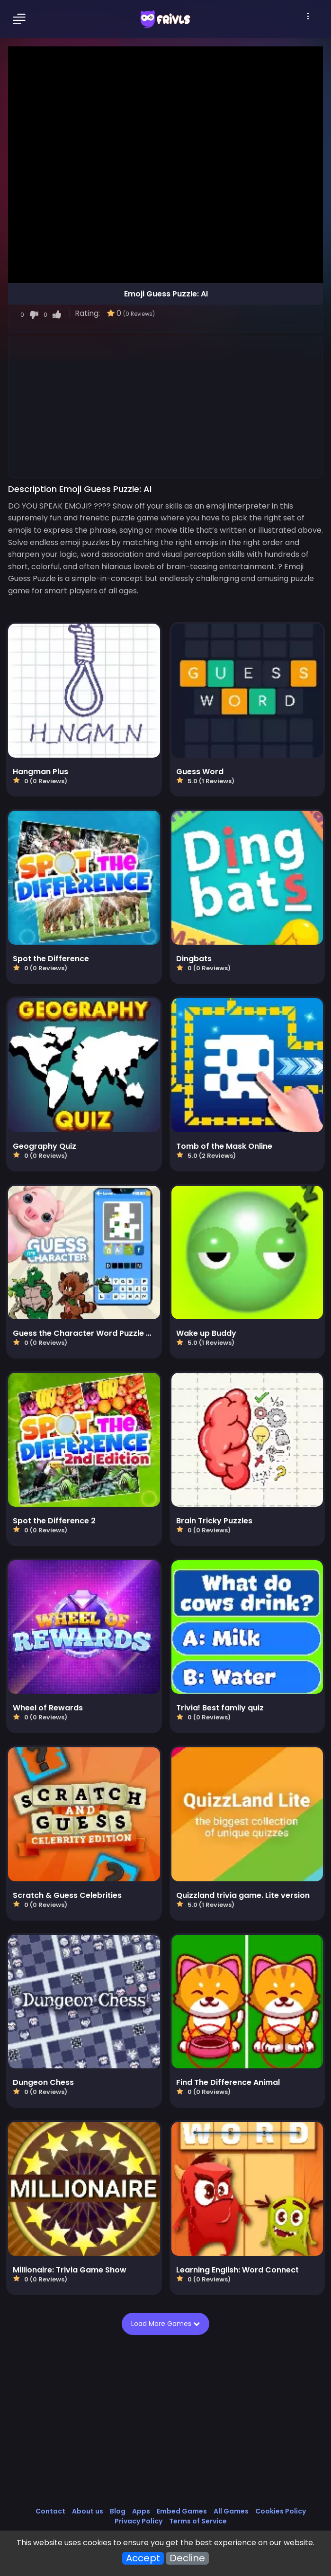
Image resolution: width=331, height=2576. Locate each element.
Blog (117, 2511)
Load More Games (169, 2323)
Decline (187, 2558)
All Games (231, 2511)
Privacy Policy (138, 2521)
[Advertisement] (165, 406)
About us (87, 2511)
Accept (143, 2558)
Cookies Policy (280, 2511)
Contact (50, 2511)
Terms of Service (198, 2521)
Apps (141, 2511)
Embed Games (182, 2511)
